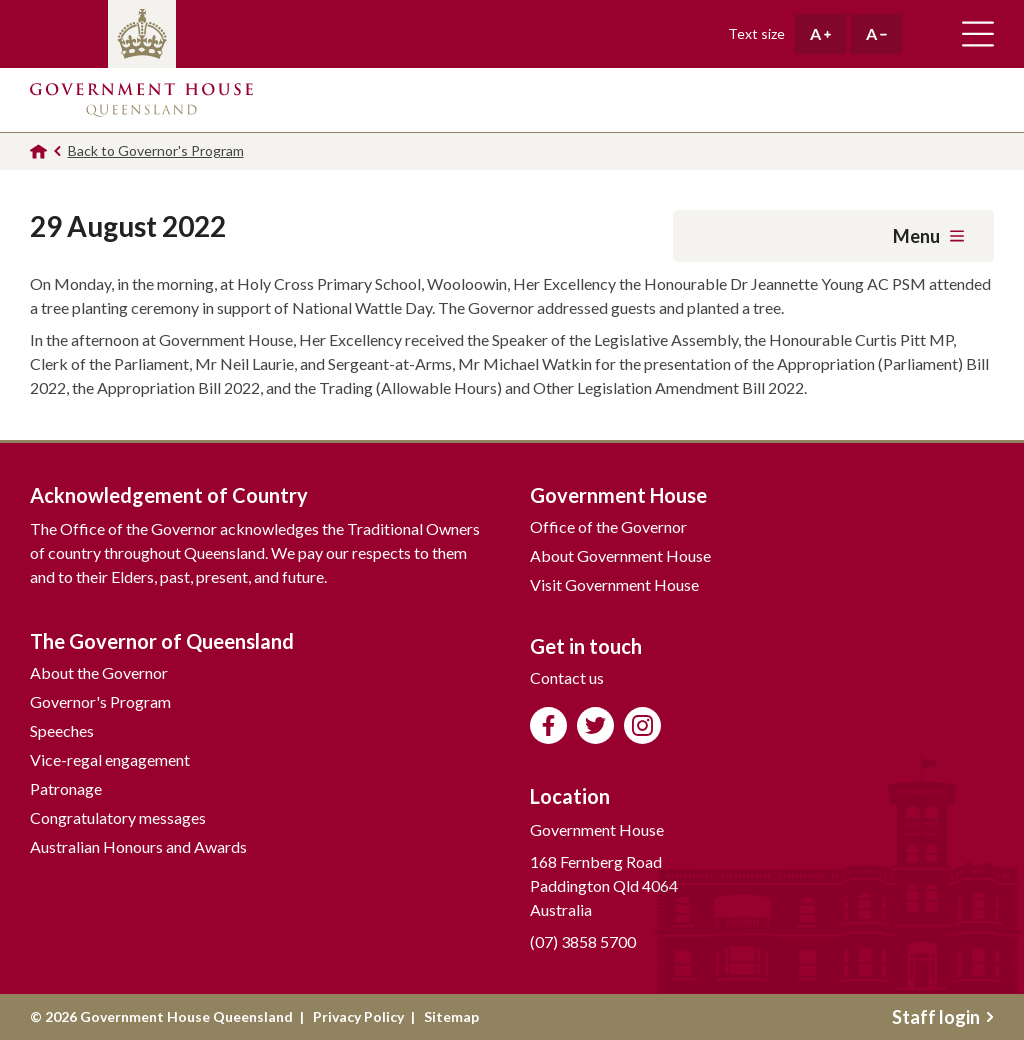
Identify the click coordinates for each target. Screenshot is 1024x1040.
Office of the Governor (608, 526)
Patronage (66, 788)
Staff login (943, 1017)
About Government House (620, 555)
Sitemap (451, 1016)
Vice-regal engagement (110, 759)
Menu (928, 236)
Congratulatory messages (118, 817)
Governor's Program (100, 701)
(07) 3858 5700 (583, 941)
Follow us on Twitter (595, 725)
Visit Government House (614, 584)
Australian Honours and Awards (138, 846)
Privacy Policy (358, 1016)
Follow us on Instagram (642, 725)
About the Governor (99, 672)
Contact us (567, 677)
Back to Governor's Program (156, 150)
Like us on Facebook (548, 725)
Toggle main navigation (978, 34)
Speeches (62, 730)
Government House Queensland (141, 100)
